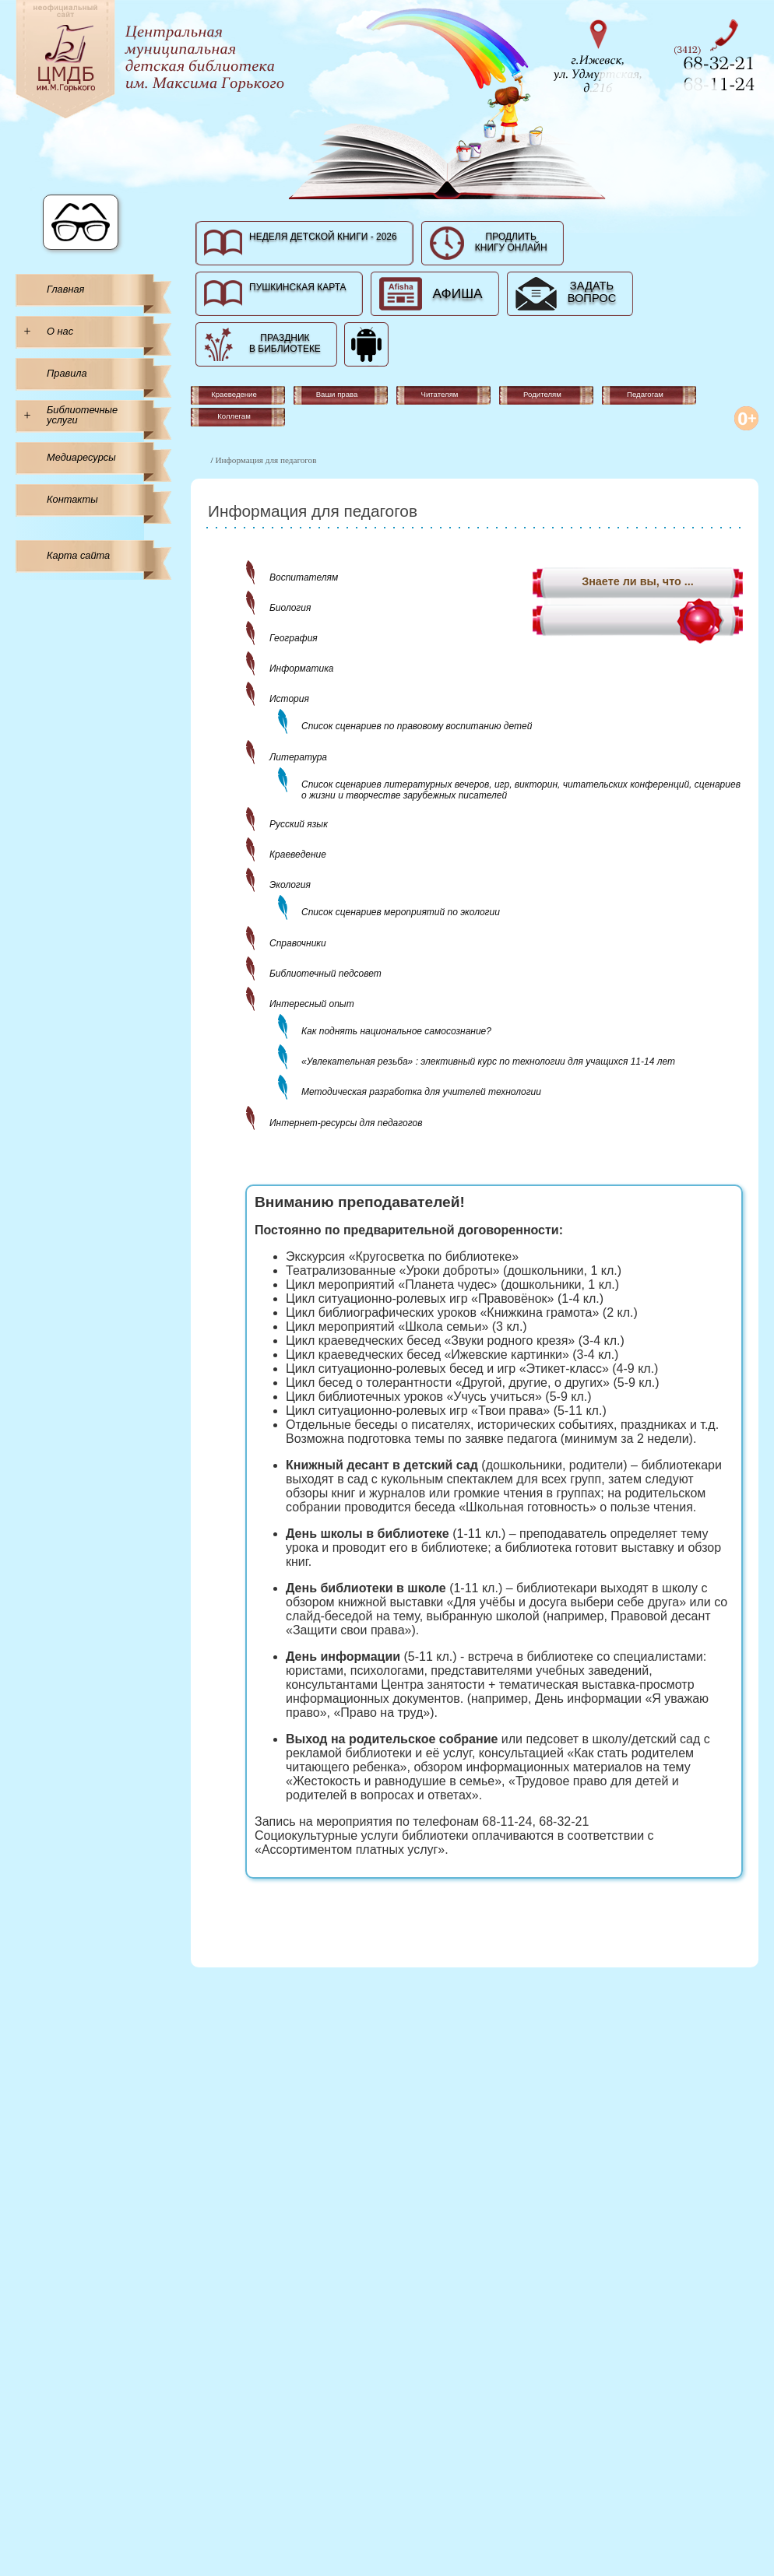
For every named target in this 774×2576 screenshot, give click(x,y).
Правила (67, 373)
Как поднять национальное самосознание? (396, 1031)
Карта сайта (78, 555)
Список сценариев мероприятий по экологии (400, 912)
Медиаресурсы (81, 457)
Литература (298, 757)
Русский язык (298, 824)
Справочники (297, 943)
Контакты (72, 499)
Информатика (301, 668)
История (289, 698)
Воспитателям (303, 577)
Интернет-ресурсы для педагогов (345, 1123)
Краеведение (297, 854)
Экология (290, 884)
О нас (60, 331)
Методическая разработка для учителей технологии (421, 1091)
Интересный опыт (311, 1003)
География (293, 638)
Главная (65, 289)
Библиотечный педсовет (325, 973)
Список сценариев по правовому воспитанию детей (416, 726)
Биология (290, 607)
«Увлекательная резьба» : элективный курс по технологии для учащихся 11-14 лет (488, 1061)
